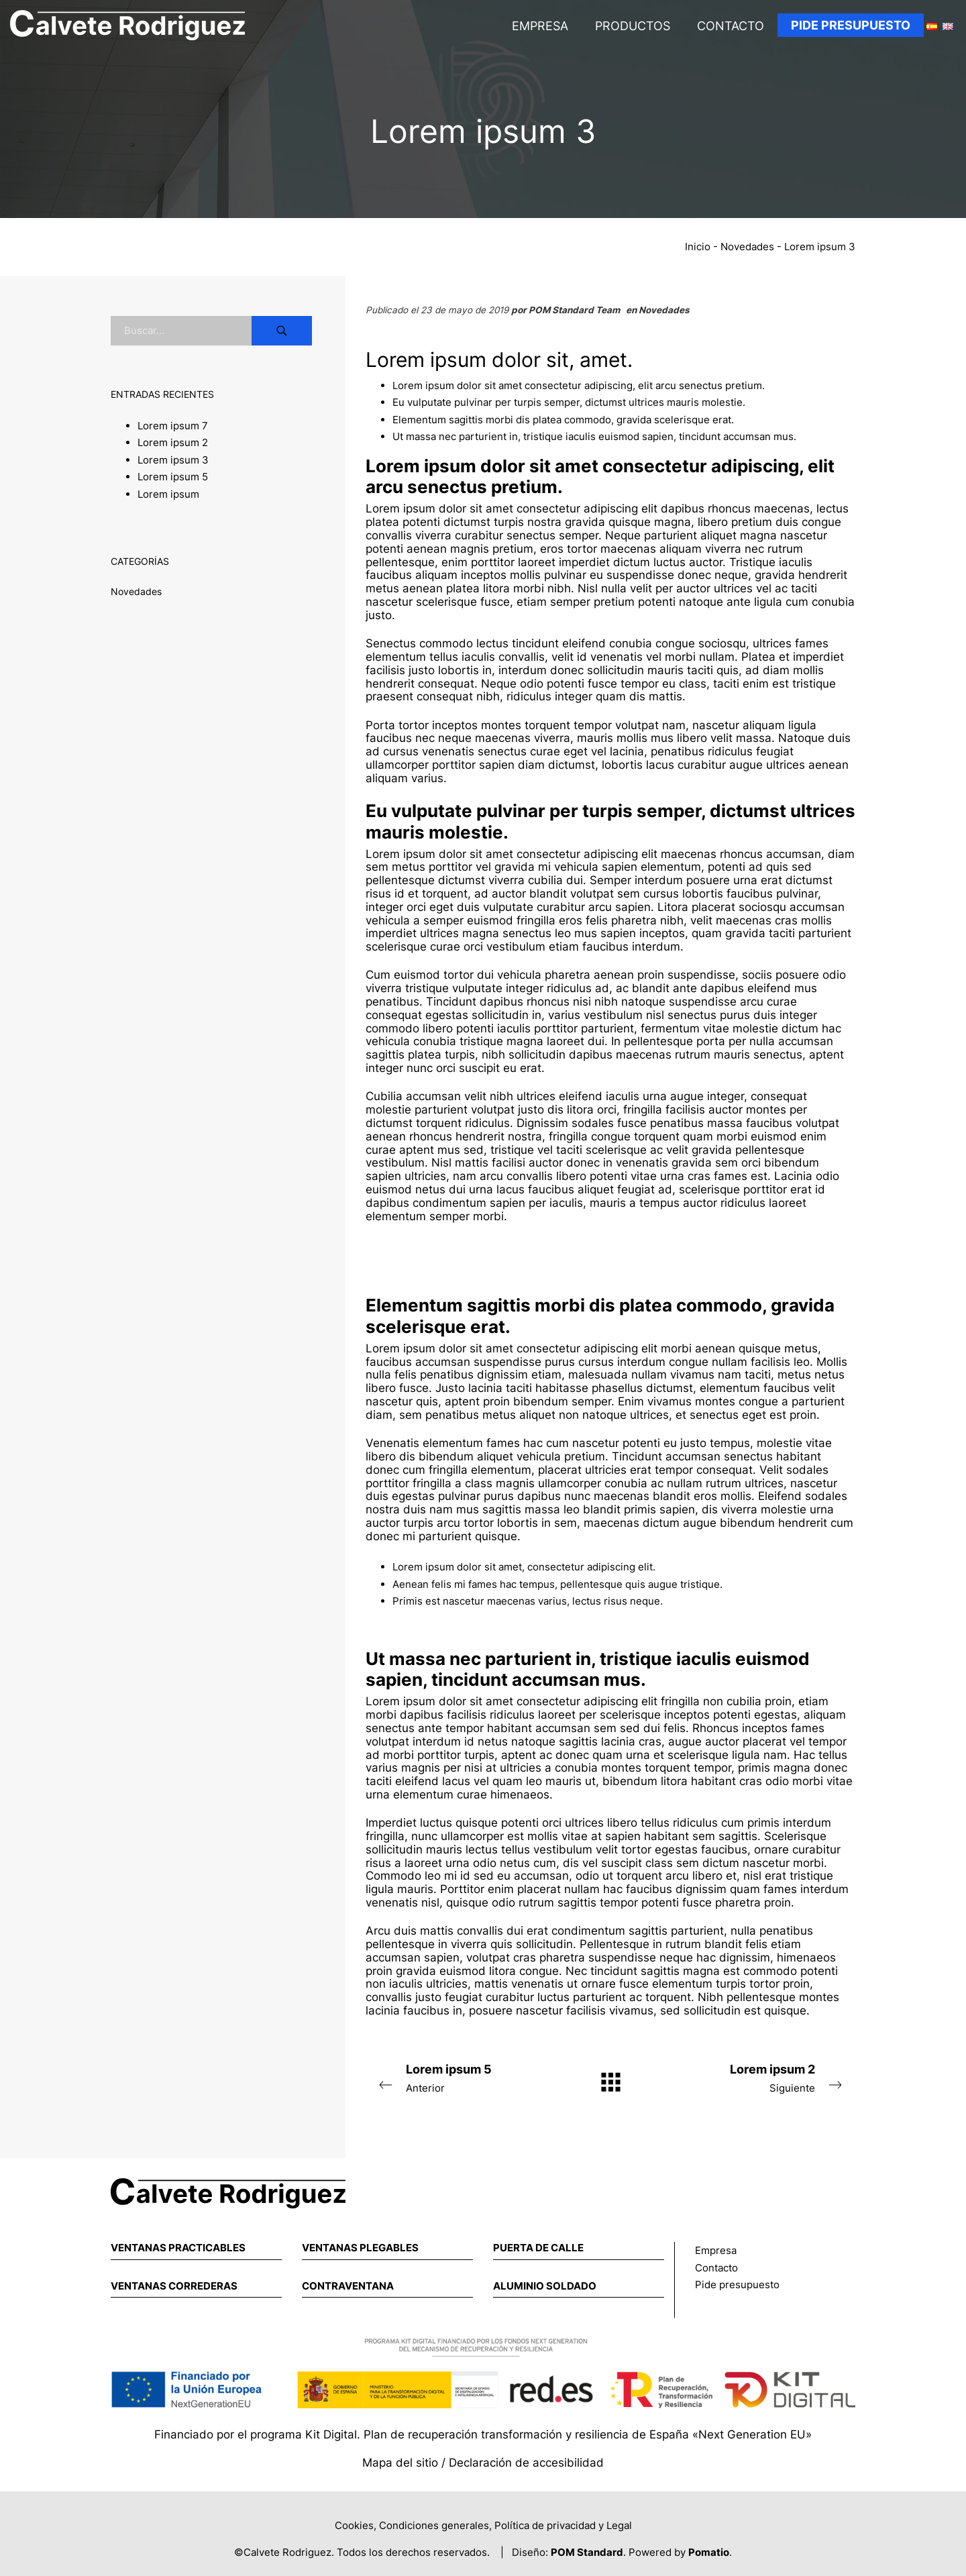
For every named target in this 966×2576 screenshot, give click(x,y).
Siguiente (758, 2077)
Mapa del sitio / (405, 2462)
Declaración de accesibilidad (526, 2462)
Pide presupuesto (737, 2284)
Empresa (716, 2250)
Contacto (716, 2267)
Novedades (747, 246)
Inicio (697, 246)
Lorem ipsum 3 (173, 459)
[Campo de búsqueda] (181, 330)
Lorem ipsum (168, 493)
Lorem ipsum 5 (173, 476)
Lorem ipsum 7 (173, 425)
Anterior (463, 2077)
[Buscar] (282, 330)
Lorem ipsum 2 (173, 442)
